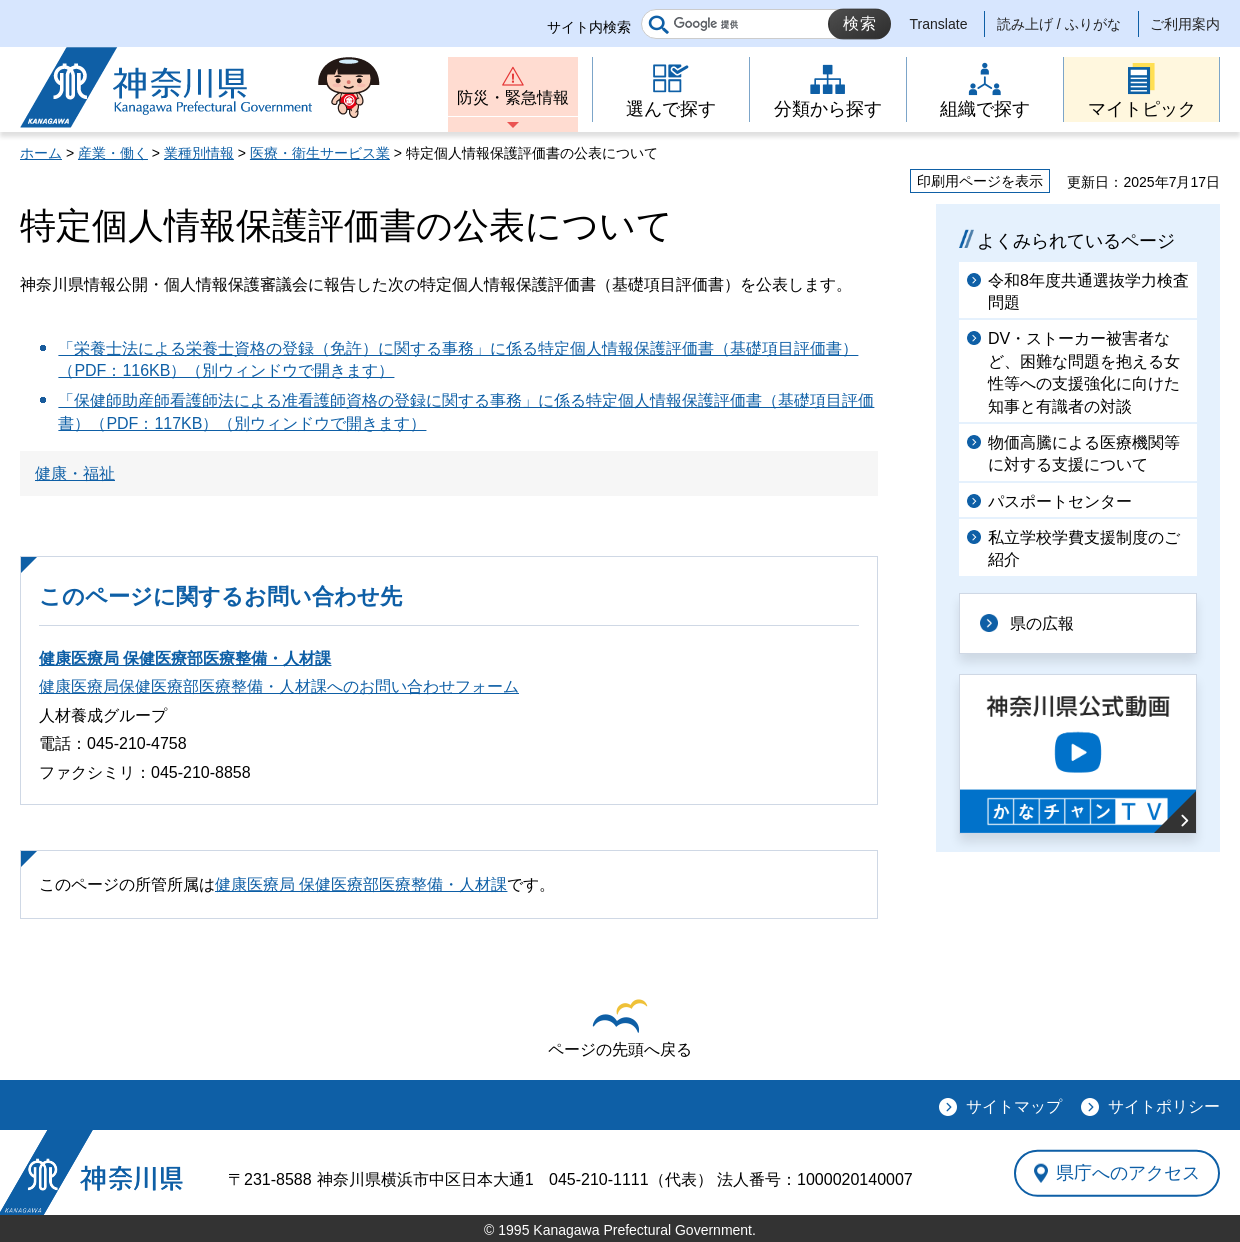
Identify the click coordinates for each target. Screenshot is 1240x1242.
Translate (939, 24)
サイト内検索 (589, 27)
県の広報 (1042, 623)
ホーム (41, 153)
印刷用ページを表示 (980, 181)
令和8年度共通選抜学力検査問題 (1088, 291)
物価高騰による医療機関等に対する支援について (1084, 453)
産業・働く (113, 153)
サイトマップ (1014, 1106)
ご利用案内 (1185, 24)
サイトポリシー (1164, 1106)
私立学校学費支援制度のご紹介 (1084, 548)
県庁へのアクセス (1128, 1173)
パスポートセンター (1060, 501)
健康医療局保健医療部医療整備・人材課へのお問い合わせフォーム (279, 686)
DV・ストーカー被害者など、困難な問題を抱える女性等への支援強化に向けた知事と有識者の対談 (1084, 372)
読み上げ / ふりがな (1059, 24)
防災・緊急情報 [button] (513, 97)
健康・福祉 (75, 473)
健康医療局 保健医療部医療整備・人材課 (185, 658)
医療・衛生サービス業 (320, 153)
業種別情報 (199, 153)
